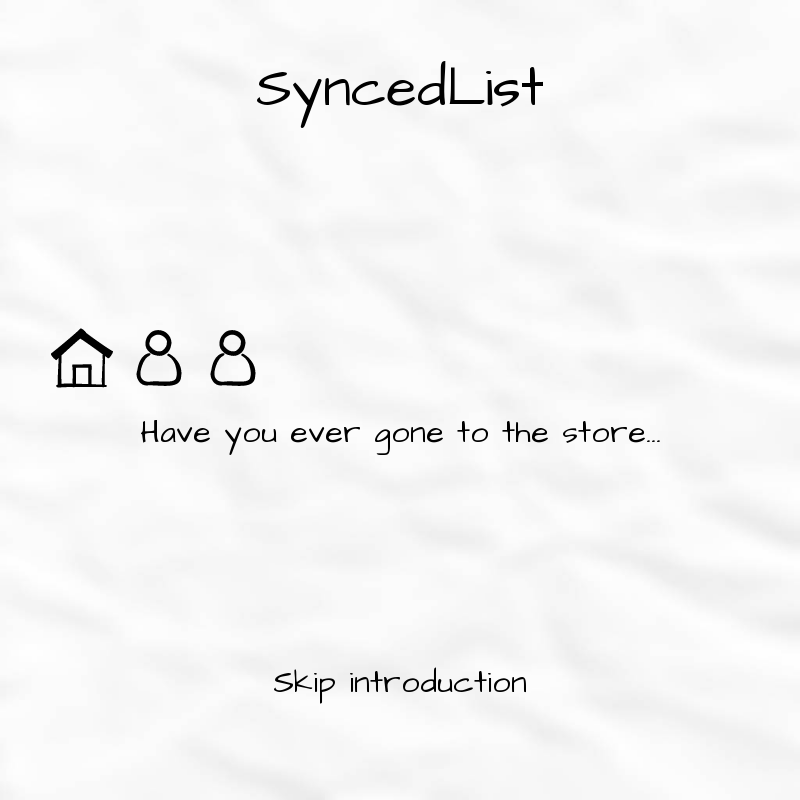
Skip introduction (400, 682)
